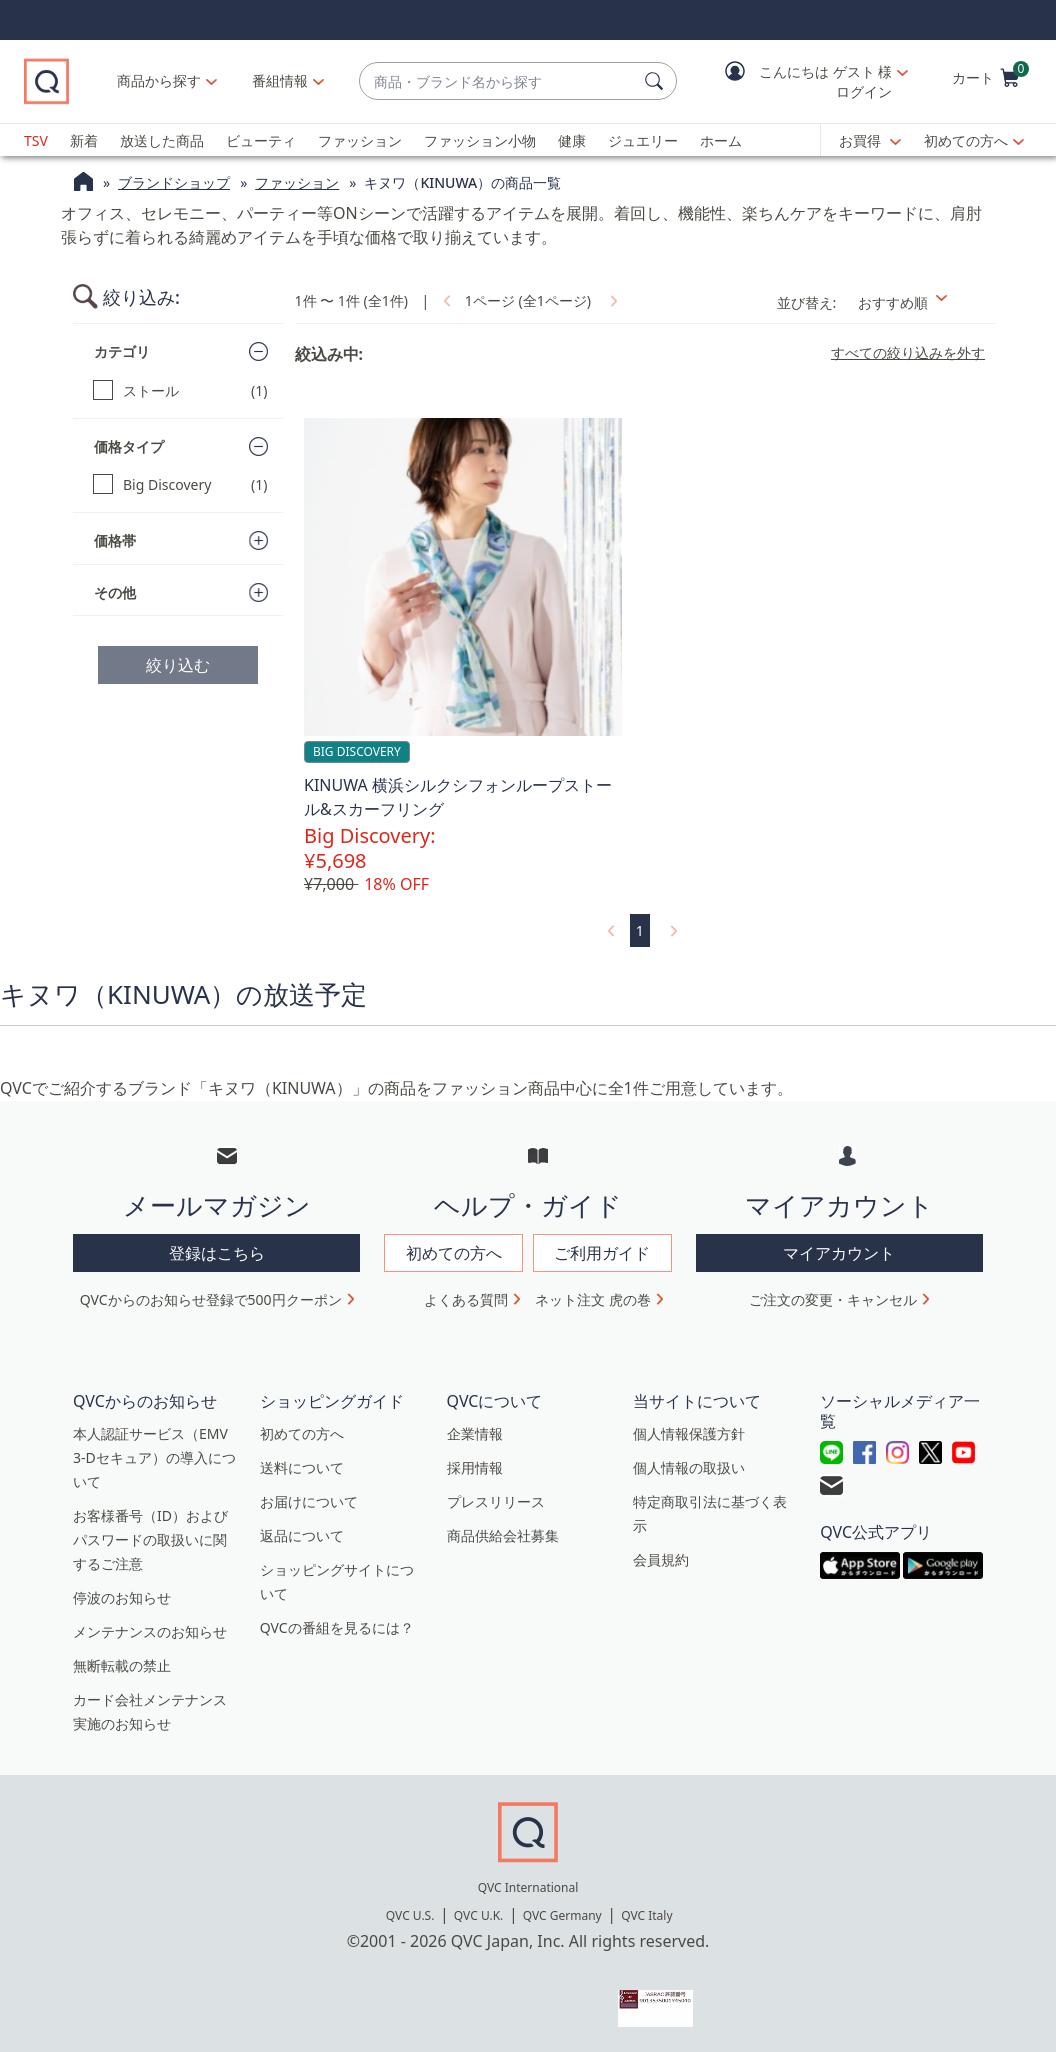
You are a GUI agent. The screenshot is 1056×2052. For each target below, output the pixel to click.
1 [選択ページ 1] (640, 930)
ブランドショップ (174, 182)
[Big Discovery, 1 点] (180, 484)
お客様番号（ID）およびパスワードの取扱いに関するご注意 (150, 1539)
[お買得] (870, 141)
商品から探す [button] (159, 80)
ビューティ (261, 140)
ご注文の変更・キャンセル (833, 1299)
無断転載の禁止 (122, 1665)
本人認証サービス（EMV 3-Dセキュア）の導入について (154, 1457)
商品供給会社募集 (503, 1535)
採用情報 (475, 1467)
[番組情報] (280, 81)
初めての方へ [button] (454, 1253)
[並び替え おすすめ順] (920, 302)
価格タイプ (129, 446)
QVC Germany (562, 1915)
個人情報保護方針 (689, 1433)
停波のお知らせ (122, 1597)
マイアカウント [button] (839, 1253)
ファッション (360, 140)
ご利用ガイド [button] (602, 1253)
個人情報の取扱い (689, 1467)
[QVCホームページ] (83, 184)
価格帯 (115, 540)
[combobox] (498, 81)
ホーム (721, 140)
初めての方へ (966, 140)
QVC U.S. (410, 1915)
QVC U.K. (478, 1915)
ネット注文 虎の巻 (593, 1299)
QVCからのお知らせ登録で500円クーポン (211, 1299)
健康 (572, 140)
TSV (36, 140)
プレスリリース (496, 1501)
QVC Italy (646, 1915)
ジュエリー (643, 140)
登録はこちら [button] (217, 1253)
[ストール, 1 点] (180, 390)
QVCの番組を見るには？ (337, 1627)
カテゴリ (122, 351)
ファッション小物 (480, 140)
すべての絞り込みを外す (908, 353)
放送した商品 (162, 140)
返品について (302, 1535)
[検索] (657, 81)
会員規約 (661, 1559)
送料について (302, 1467)
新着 (84, 140)
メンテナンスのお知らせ (150, 1631)
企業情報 (475, 1433)
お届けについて (309, 1501)
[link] (445, 300)
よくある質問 (466, 1299)
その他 (115, 592)
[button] (802, 81)
